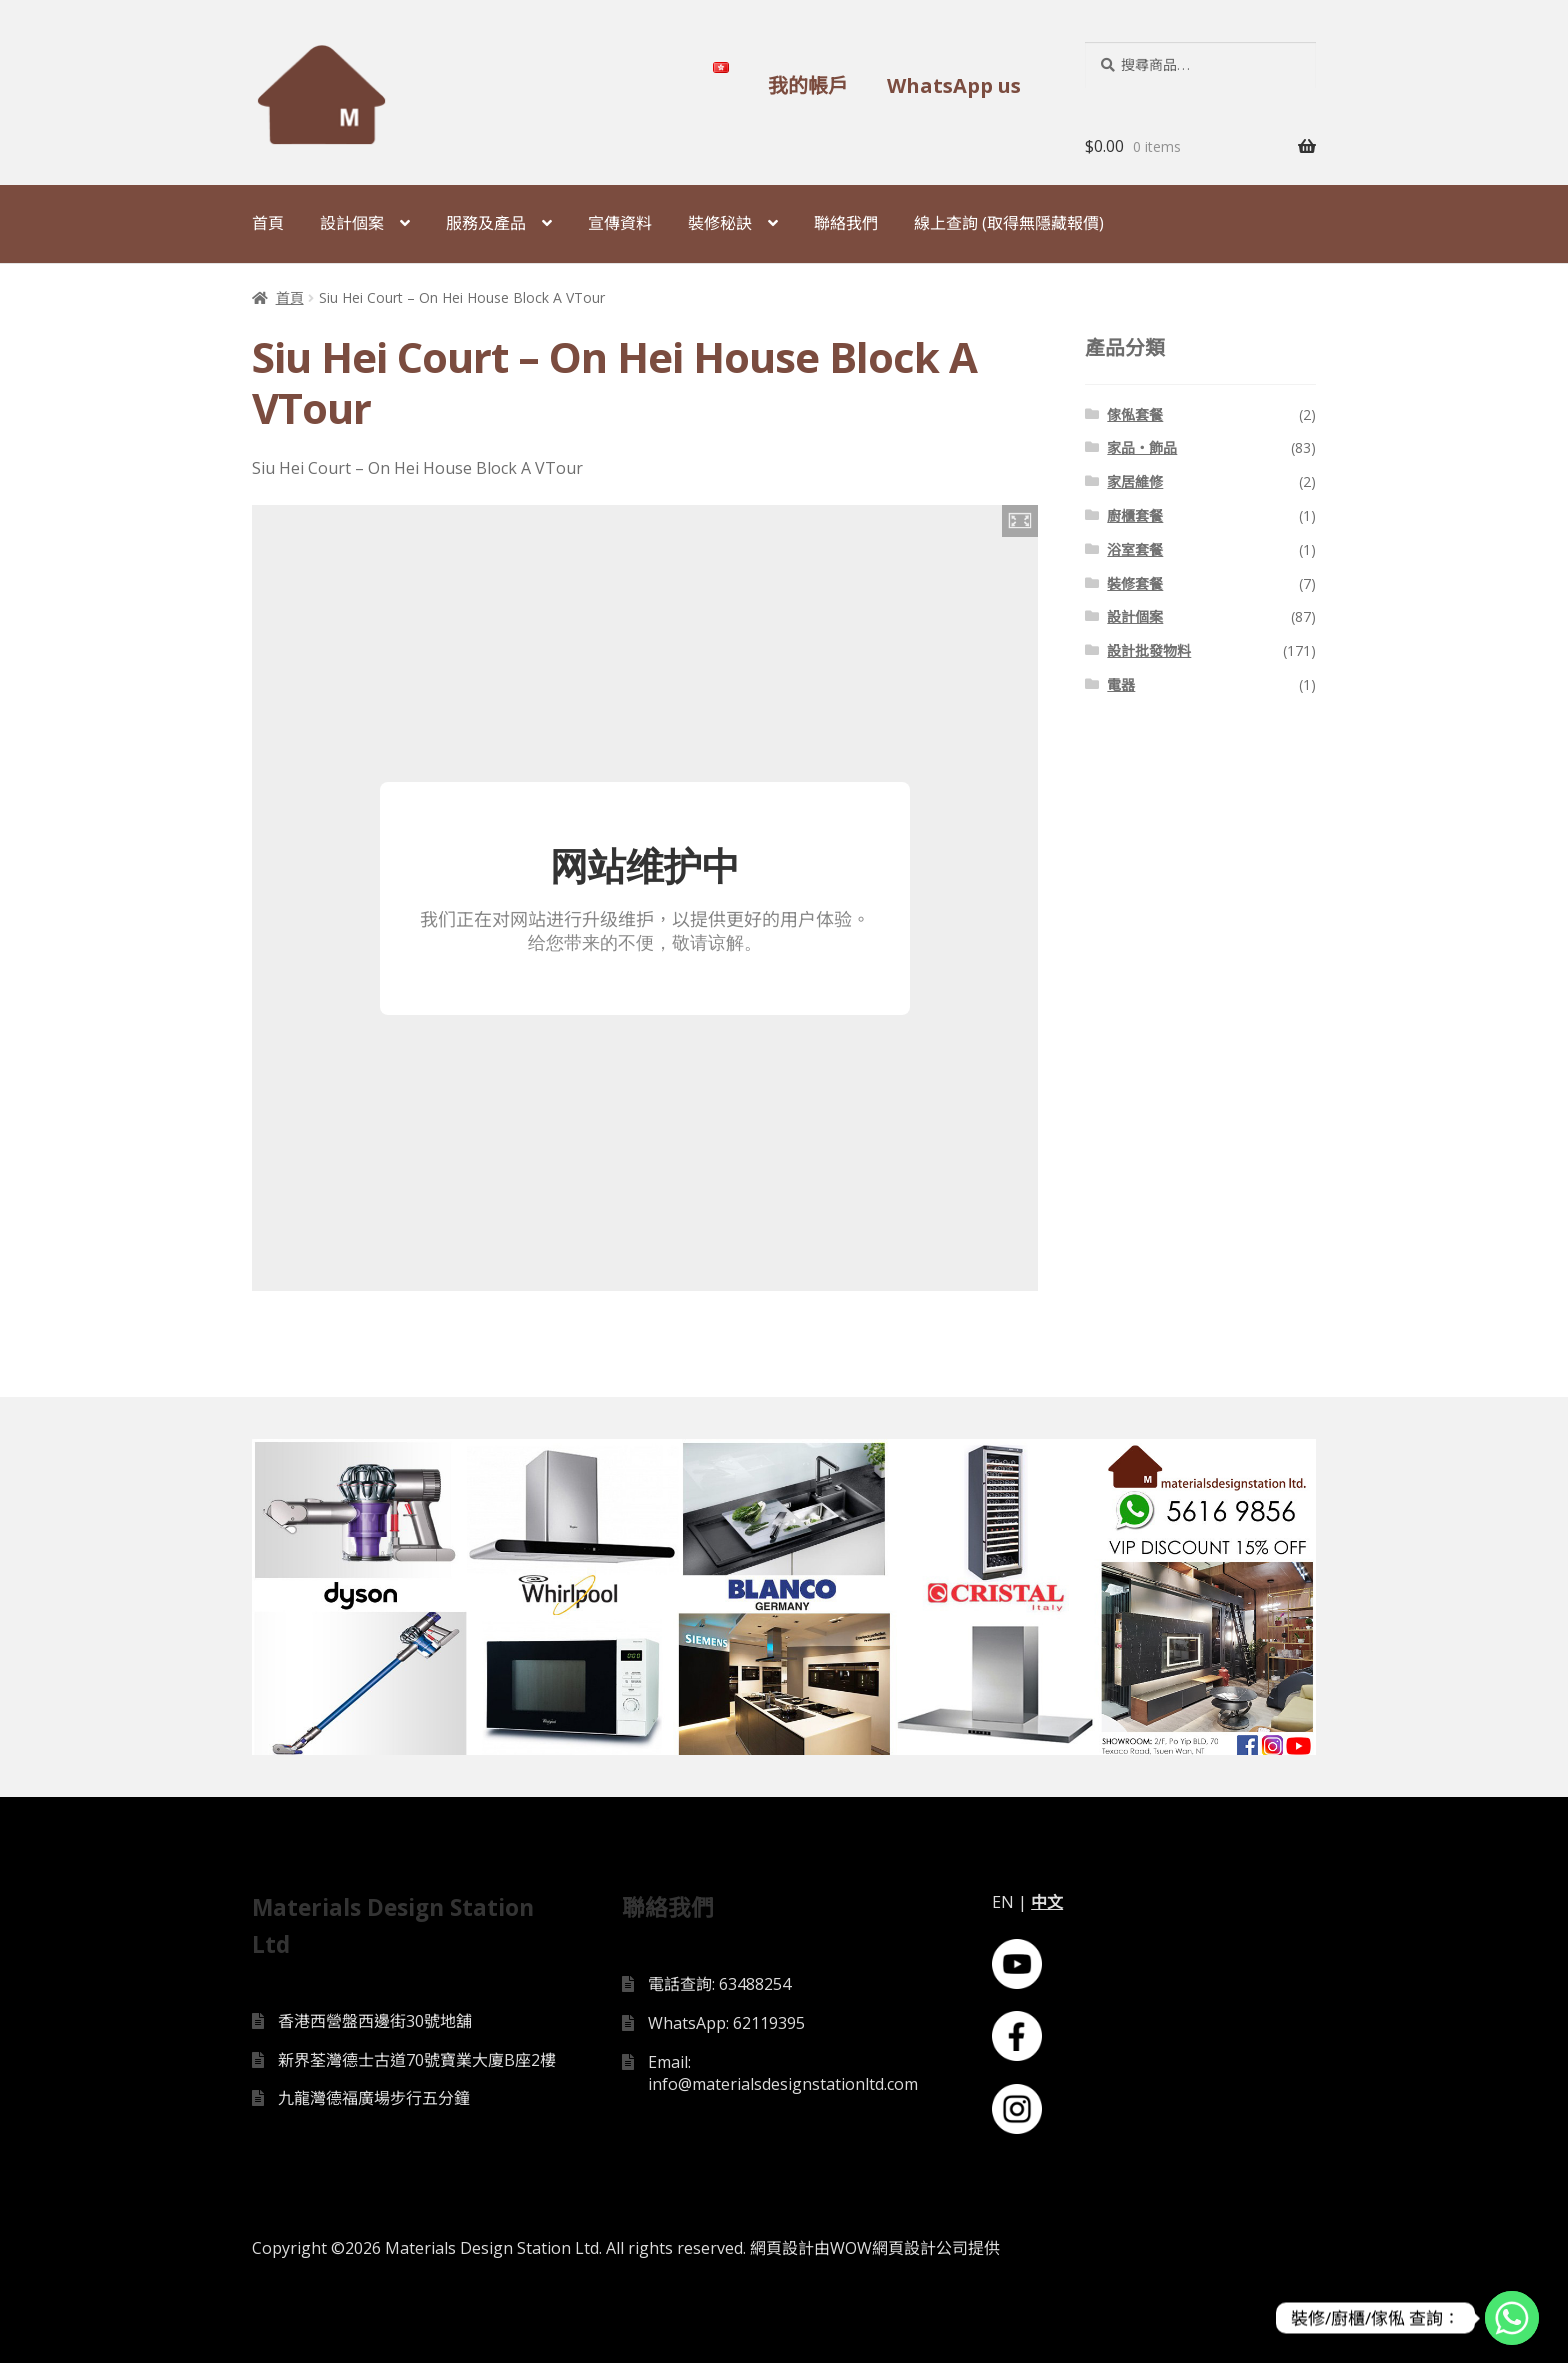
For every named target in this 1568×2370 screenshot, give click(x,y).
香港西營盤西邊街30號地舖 (375, 2027)
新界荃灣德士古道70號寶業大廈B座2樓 (417, 2066)
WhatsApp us (954, 85)
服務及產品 (486, 223)
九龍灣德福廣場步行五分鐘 (374, 2105)
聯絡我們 (846, 223)
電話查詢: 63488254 (719, 1991)
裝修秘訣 (720, 223)
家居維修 (1135, 481)
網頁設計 (782, 2255)
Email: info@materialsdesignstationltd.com (783, 2079)
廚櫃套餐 (1135, 515)
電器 (1121, 684)
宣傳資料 (620, 223)
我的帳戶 (808, 85)
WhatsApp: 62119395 (726, 2029)
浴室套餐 (1135, 549)
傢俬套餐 (1135, 414)
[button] (1020, 521)
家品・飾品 (1142, 447)
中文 (1047, 1909)
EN (1003, 1909)
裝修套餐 (1135, 583)
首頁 (268, 223)
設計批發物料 (1149, 650)
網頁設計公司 (920, 2255)
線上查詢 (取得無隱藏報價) (1009, 223)
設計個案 (352, 223)
